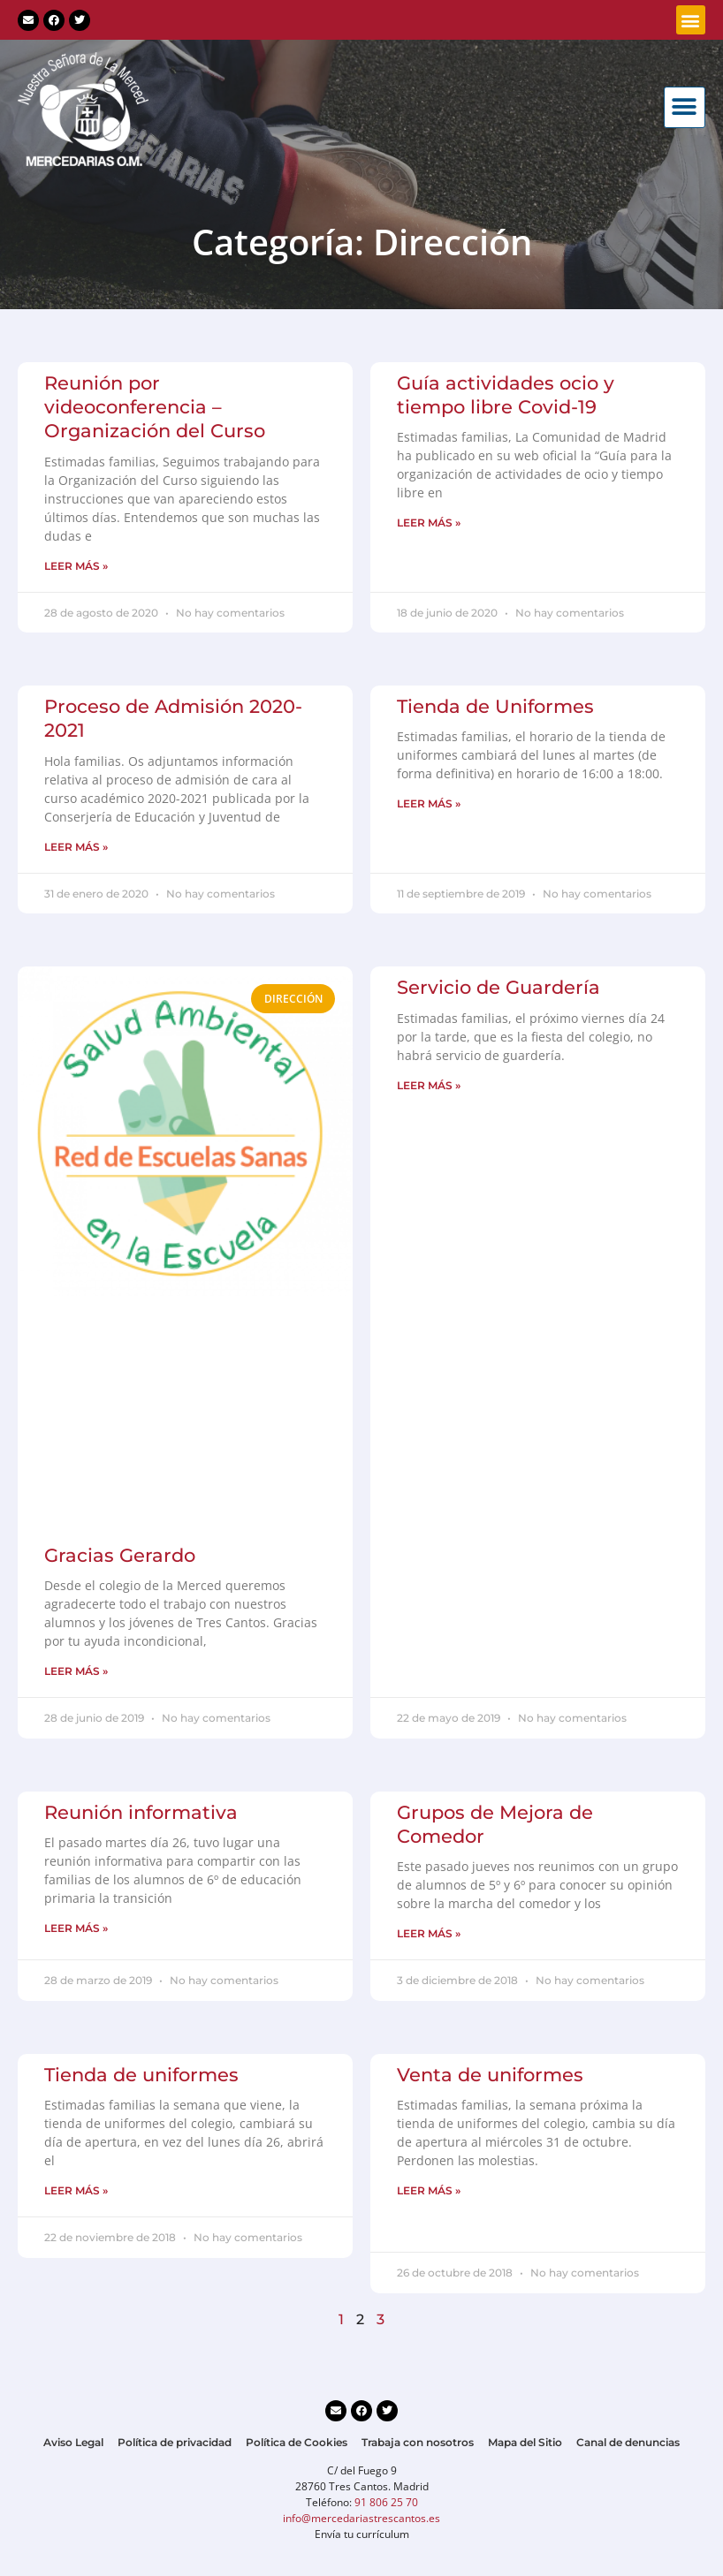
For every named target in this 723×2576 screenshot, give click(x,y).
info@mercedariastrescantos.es (361, 2518)
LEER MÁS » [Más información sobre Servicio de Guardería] (428, 1085)
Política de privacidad (175, 2442)
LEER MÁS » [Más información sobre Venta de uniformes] (428, 2190)
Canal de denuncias (628, 2442)
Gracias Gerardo (119, 1555)
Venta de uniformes (490, 2075)
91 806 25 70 (386, 2502)
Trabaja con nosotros (418, 2442)
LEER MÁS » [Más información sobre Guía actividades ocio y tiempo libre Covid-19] (428, 522)
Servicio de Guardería (498, 987)
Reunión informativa (141, 1812)
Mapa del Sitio (525, 2442)
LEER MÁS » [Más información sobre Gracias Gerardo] (76, 1671)
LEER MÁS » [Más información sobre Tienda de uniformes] (76, 2190)
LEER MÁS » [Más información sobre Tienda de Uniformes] (428, 803)
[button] (690, 19)
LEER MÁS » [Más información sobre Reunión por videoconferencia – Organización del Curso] (76, 565)
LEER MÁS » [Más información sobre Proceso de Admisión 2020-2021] (76, 846)
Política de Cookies (296, 2442)
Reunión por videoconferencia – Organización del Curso (154, 407)
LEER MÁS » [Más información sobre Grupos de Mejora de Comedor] (428, 1933)
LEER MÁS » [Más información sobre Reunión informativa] (76, 1928)
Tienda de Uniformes (495, 706)
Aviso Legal (73, 2442)
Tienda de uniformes (141, 2075)
